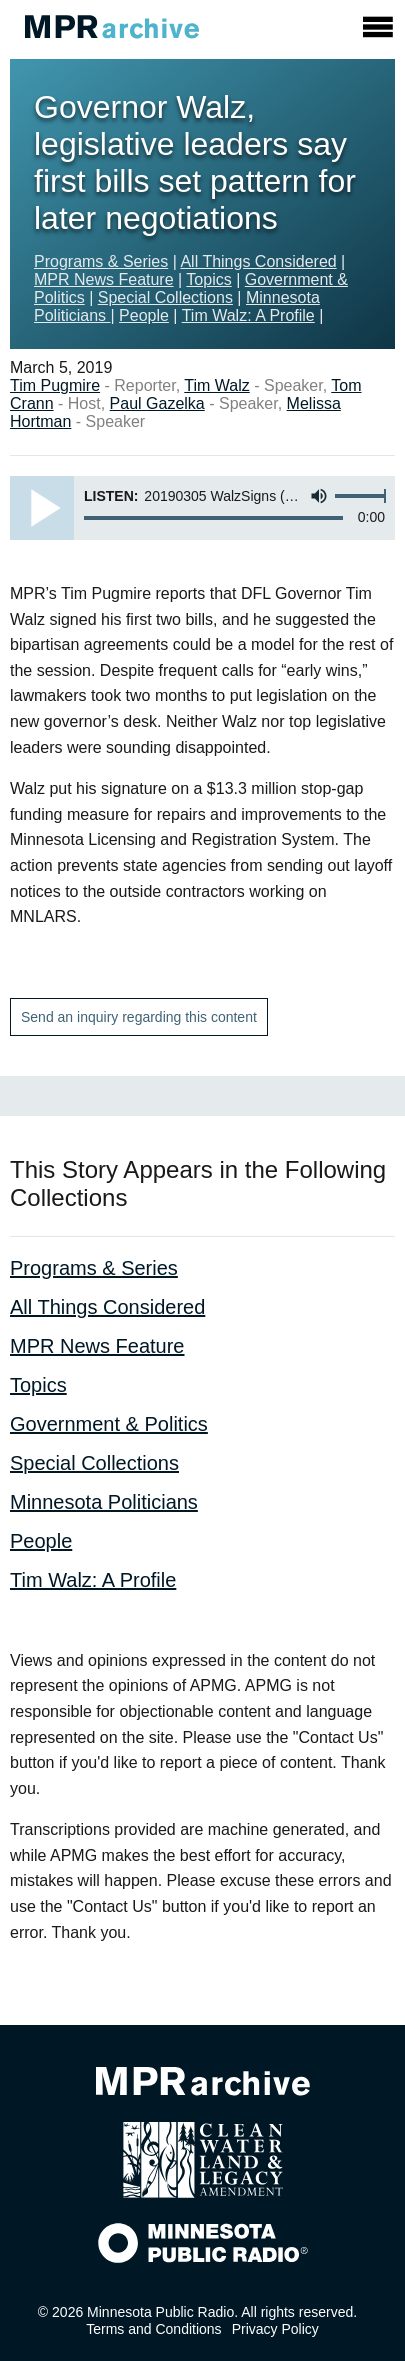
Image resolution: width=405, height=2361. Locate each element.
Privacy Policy (275, 2329)
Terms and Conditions (153, 2329)
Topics (208, 279)
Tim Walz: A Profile (248, 315)
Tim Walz (216, 385)
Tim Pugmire (55, 385)
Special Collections (165, 297)
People (144, 315)
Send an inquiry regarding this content (139, 1017)
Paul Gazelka (157, 403)
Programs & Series (101, 261)
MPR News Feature (104, 279)
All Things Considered (258, 261)
